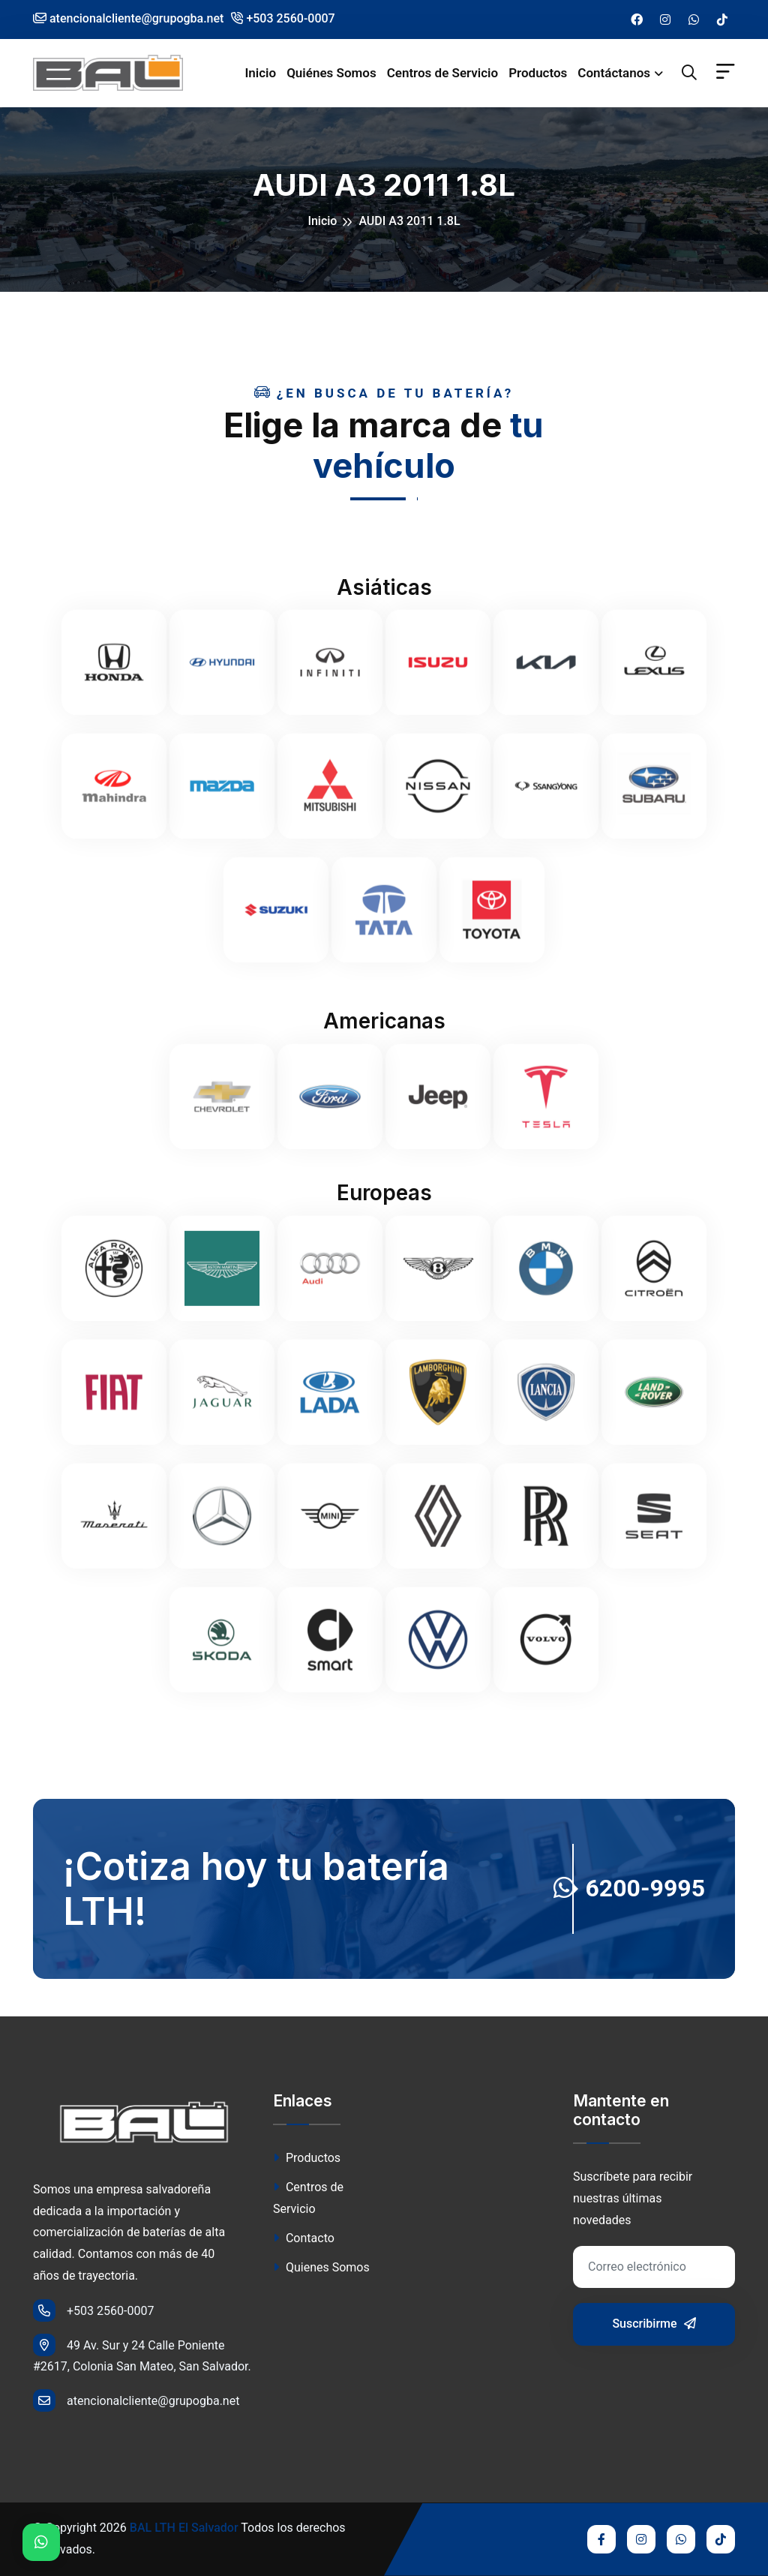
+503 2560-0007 (282, 18)
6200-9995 (629, 1888)
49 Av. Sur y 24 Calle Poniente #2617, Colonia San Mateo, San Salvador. (142, 2354)
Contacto (303, 2238)
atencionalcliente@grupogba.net (136, 2400)
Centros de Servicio (443, 72)
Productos (537, 72)
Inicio (260, 72)
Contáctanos (614, 72)
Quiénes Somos (331, 72)
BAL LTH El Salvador (184, 2527)
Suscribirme (653, 2323)
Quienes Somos (321, 2267)
